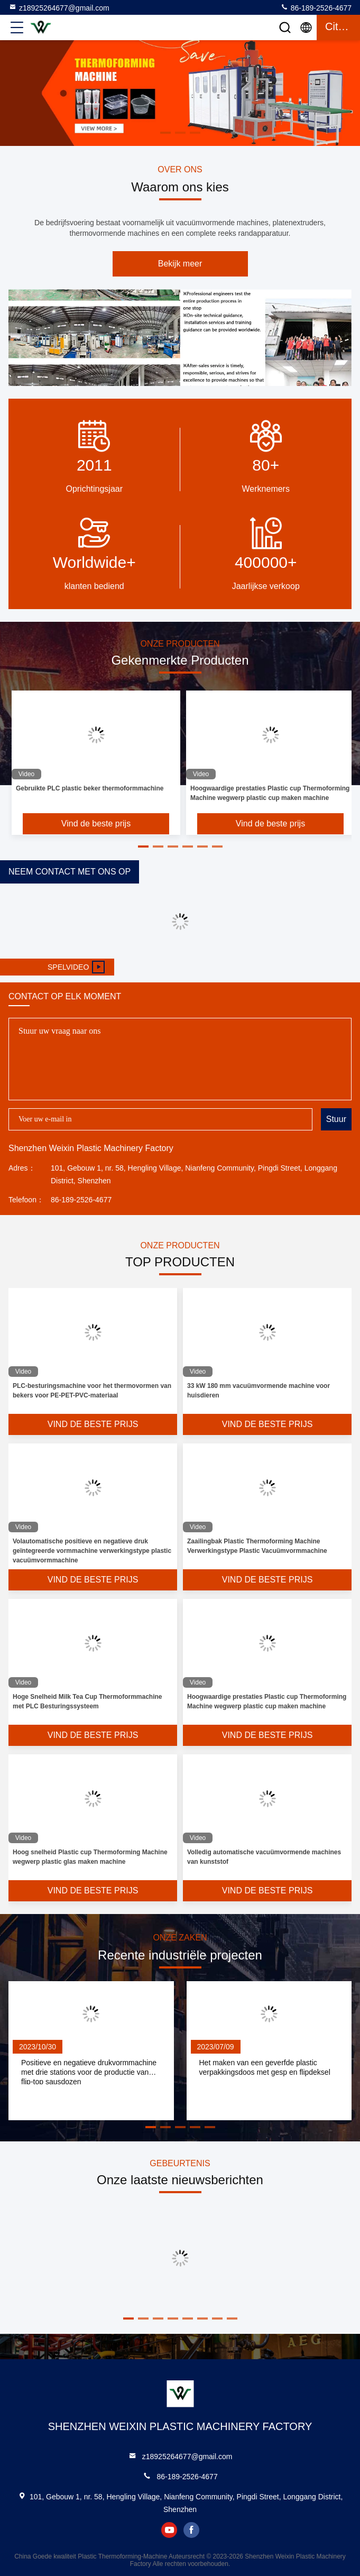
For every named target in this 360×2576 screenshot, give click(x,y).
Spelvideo (76, 967)
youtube (169, 2530)
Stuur (336, 1119)
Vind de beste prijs (96, 823)
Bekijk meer (180, 263)
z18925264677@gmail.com (58, 7)
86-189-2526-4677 (316, 7)
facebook (191, 2530)
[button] (143, 846)
